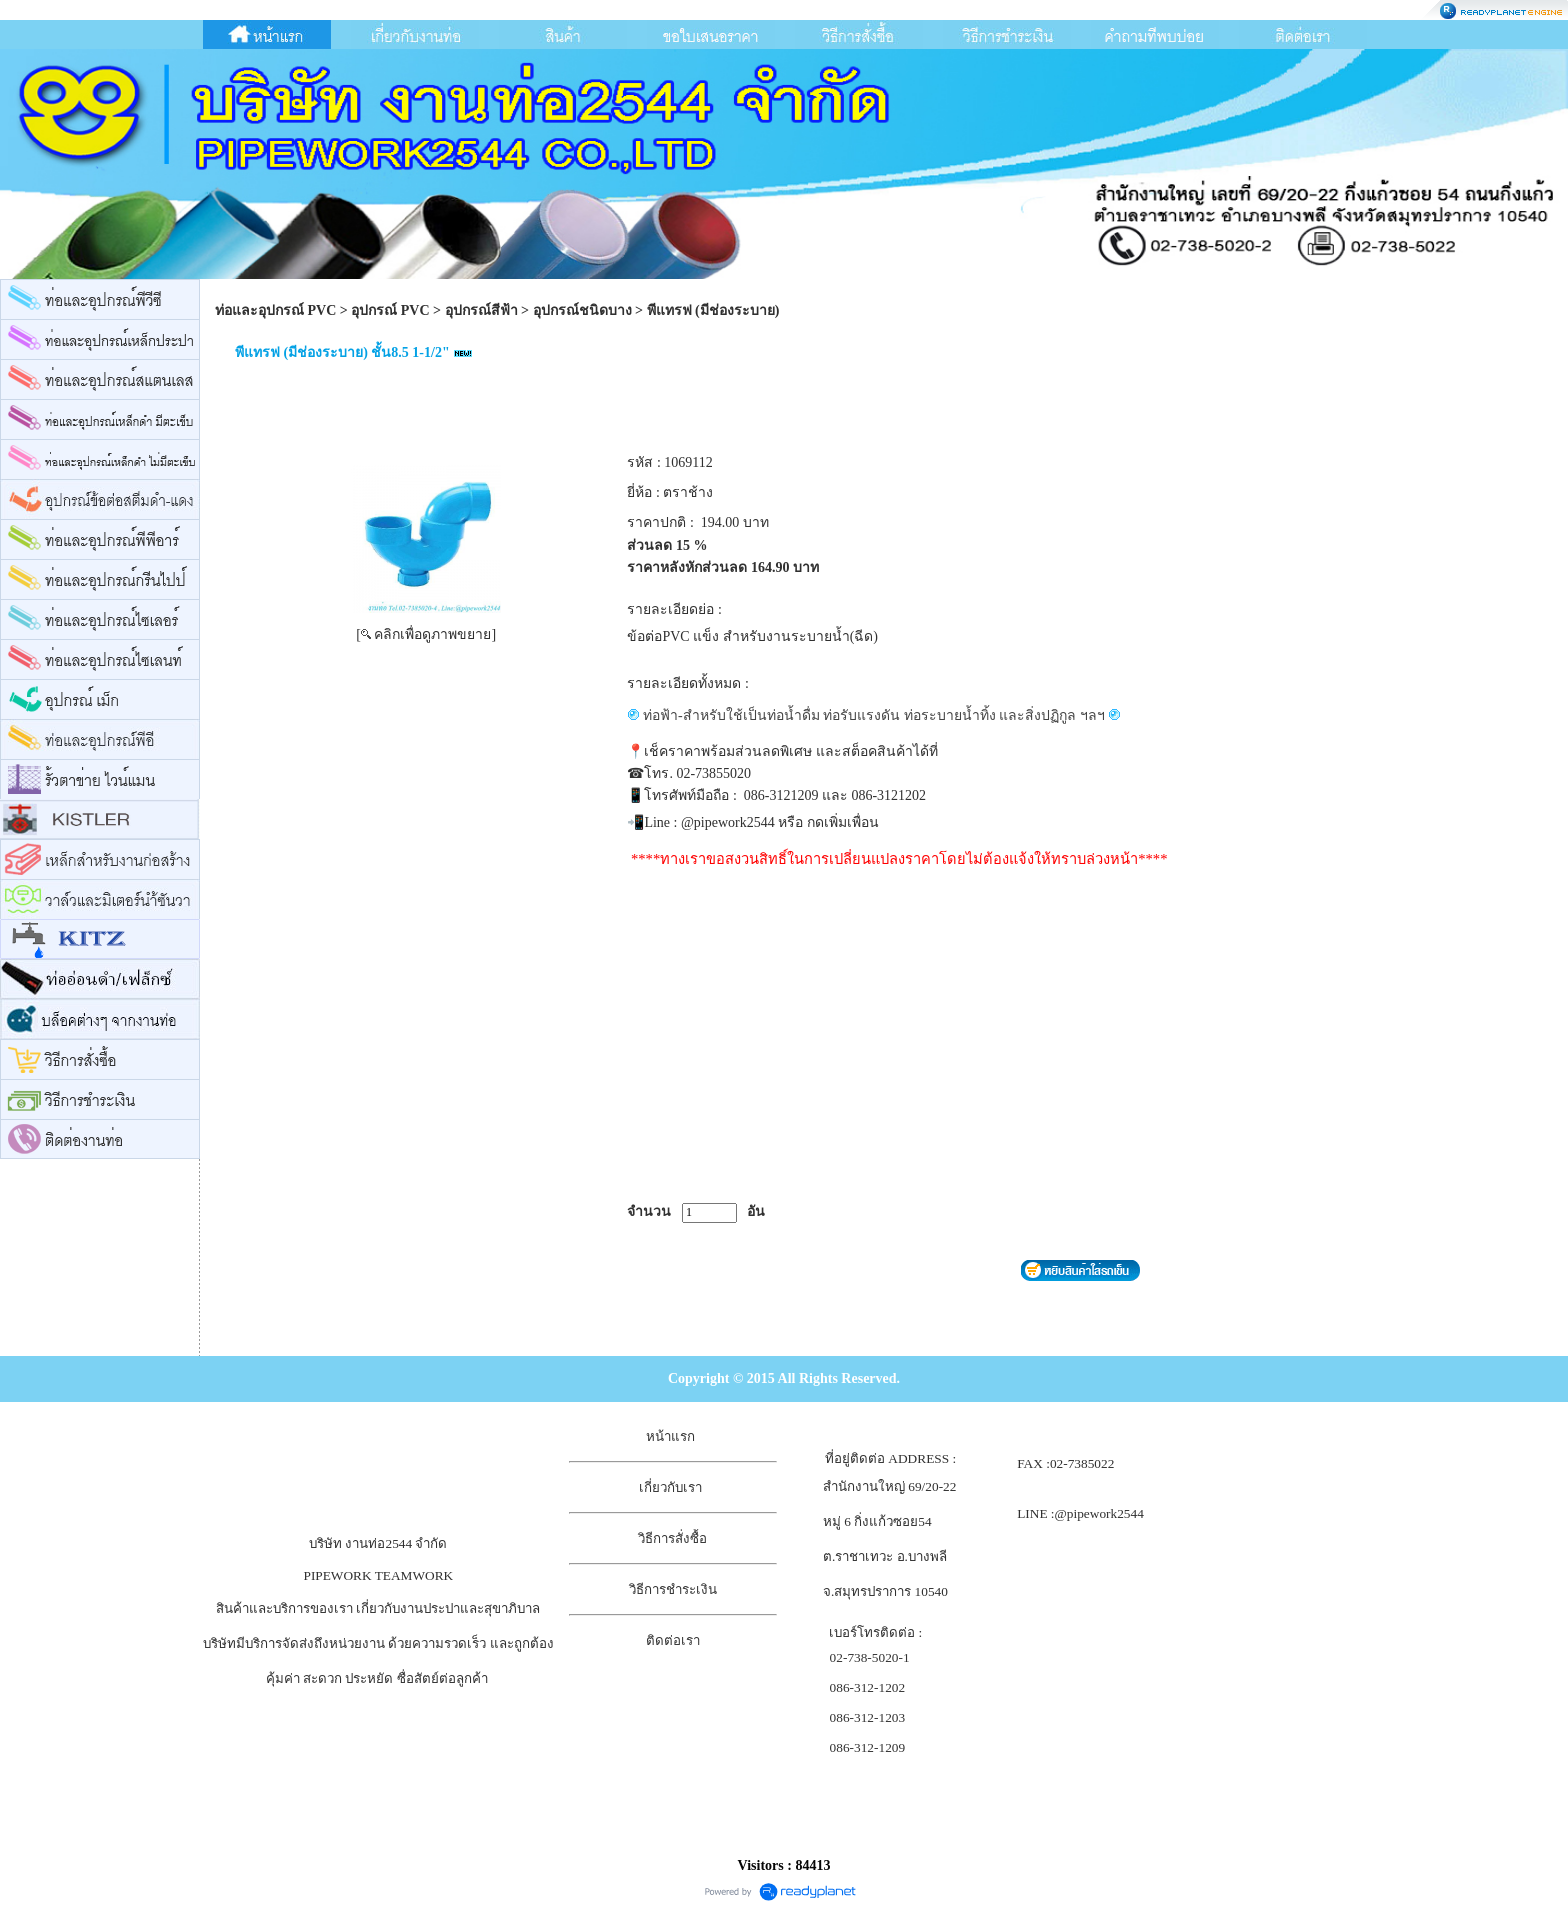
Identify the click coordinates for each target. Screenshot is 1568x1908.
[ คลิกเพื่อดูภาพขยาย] (426, 634)
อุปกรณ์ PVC (390, 310)
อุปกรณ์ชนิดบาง (582, 310)
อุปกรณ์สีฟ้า (481, 310)
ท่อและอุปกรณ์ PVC (275, 310)
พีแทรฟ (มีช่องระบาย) (713, 310)
